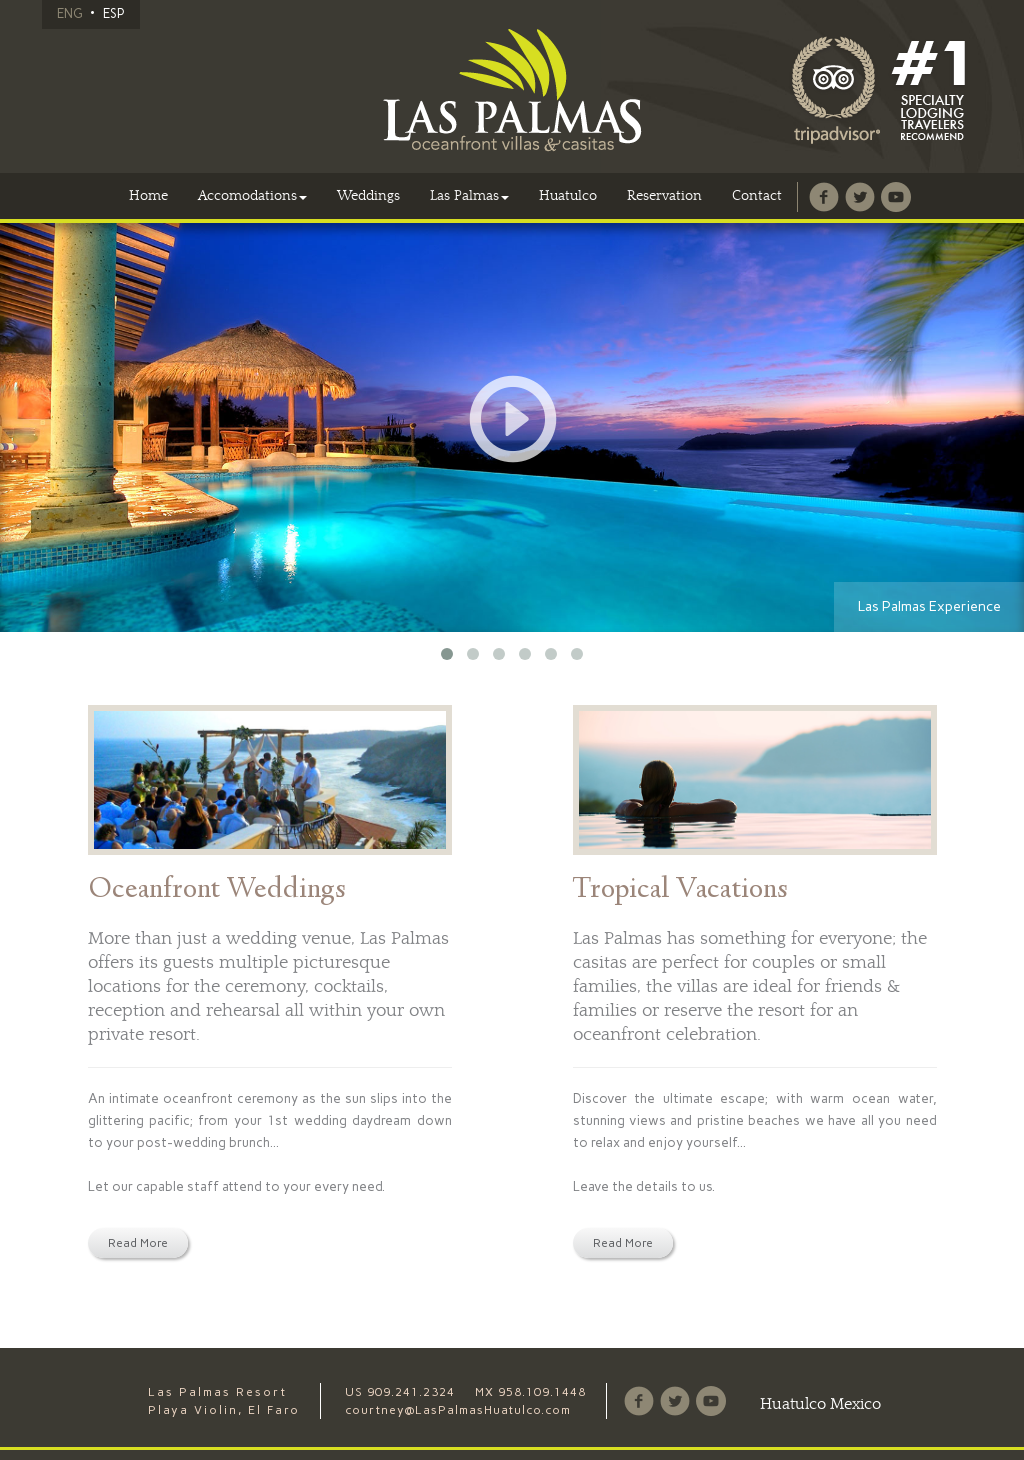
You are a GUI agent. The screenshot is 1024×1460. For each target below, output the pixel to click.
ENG (69, 13)
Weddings (368, 196)
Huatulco (568, 196)
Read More (138, 1243)
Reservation (664, 196)
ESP (114, 13)
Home (148, 196)
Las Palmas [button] (469, 196)
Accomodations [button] (252, 196)
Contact (757, 196)
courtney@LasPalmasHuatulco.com (458, 1410)
